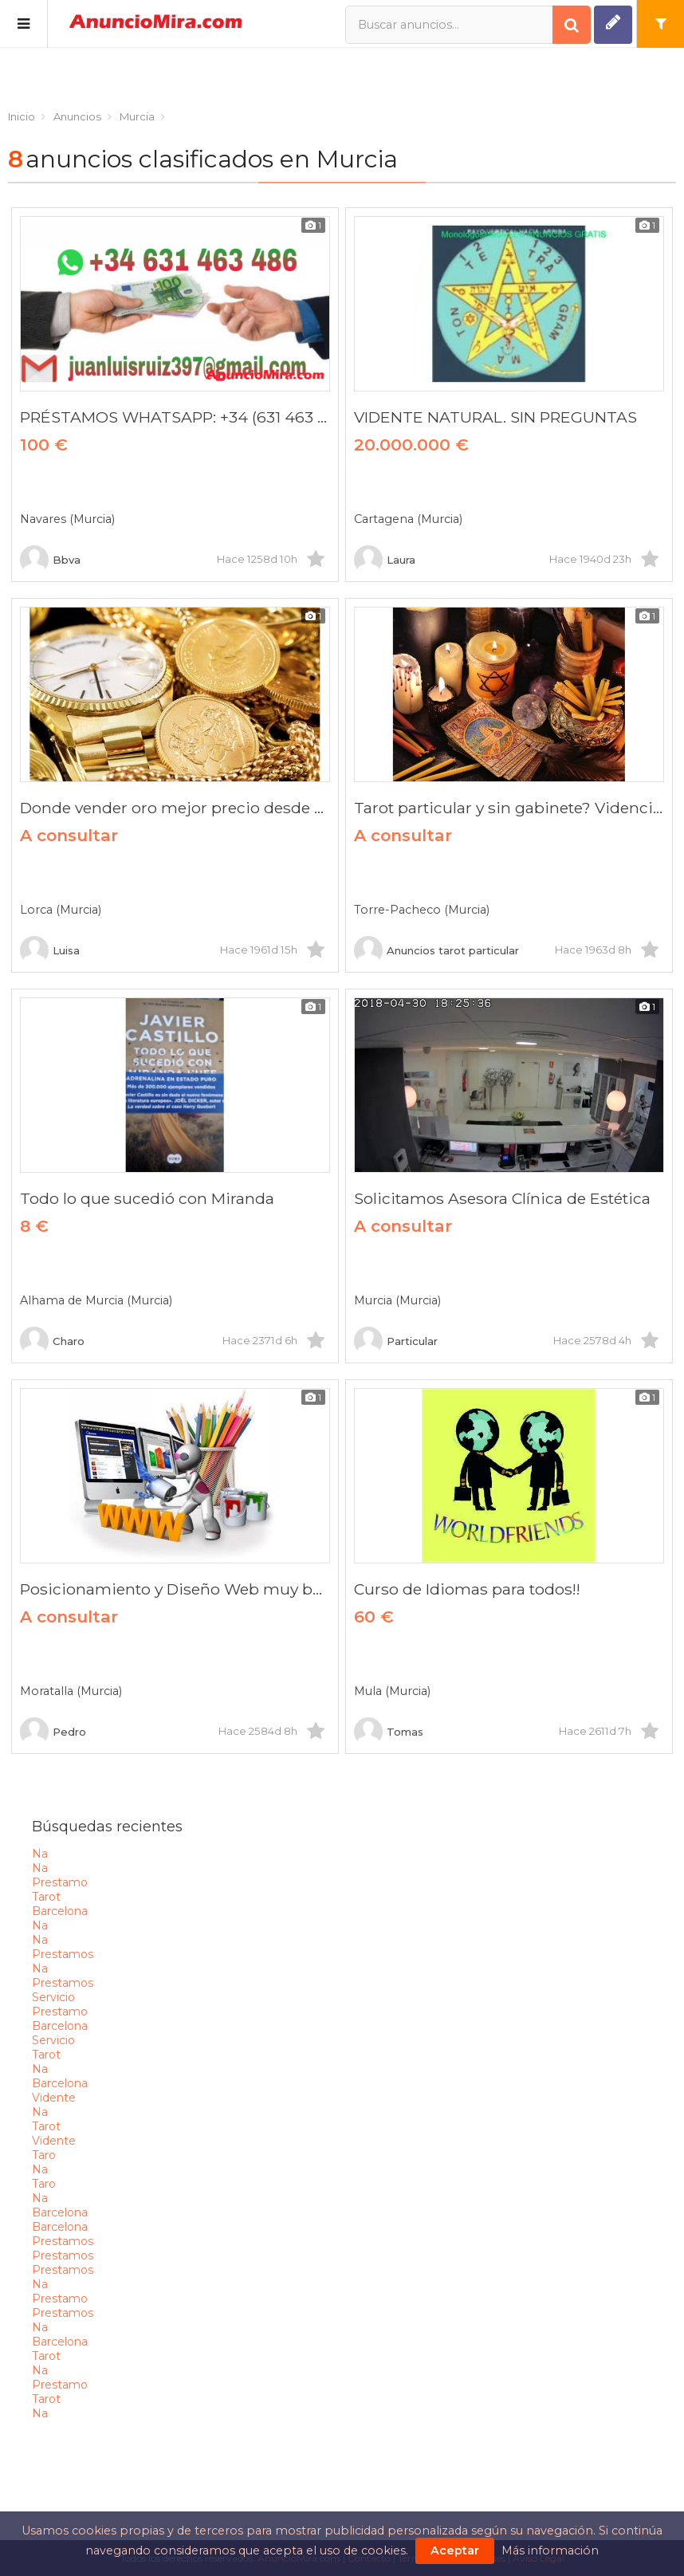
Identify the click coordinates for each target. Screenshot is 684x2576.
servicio (53, 1997)
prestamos (62, 1954)
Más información (550, 2550)
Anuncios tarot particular (436, 950)
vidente (54, 2097)
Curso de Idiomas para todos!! (467, 1589)
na (40, 1853)
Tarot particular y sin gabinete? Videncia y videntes (509, 807)
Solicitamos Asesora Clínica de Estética (502, 1198)
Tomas (388, 1731)
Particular (396, 1341)
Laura (384, 559)
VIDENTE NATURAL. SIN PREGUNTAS (495, 417)
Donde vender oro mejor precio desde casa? (175, 807)
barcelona (60, 1911)
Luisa (50, 950)
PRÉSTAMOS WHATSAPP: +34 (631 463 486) (175, 417)
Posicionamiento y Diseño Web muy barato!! (175, 1589)
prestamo (60, 1882)
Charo (52, 1341)
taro (44, 2155)
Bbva (50, 559)
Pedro (53, 1731)
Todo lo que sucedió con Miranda (147, 1198)
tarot (46, 1897)
